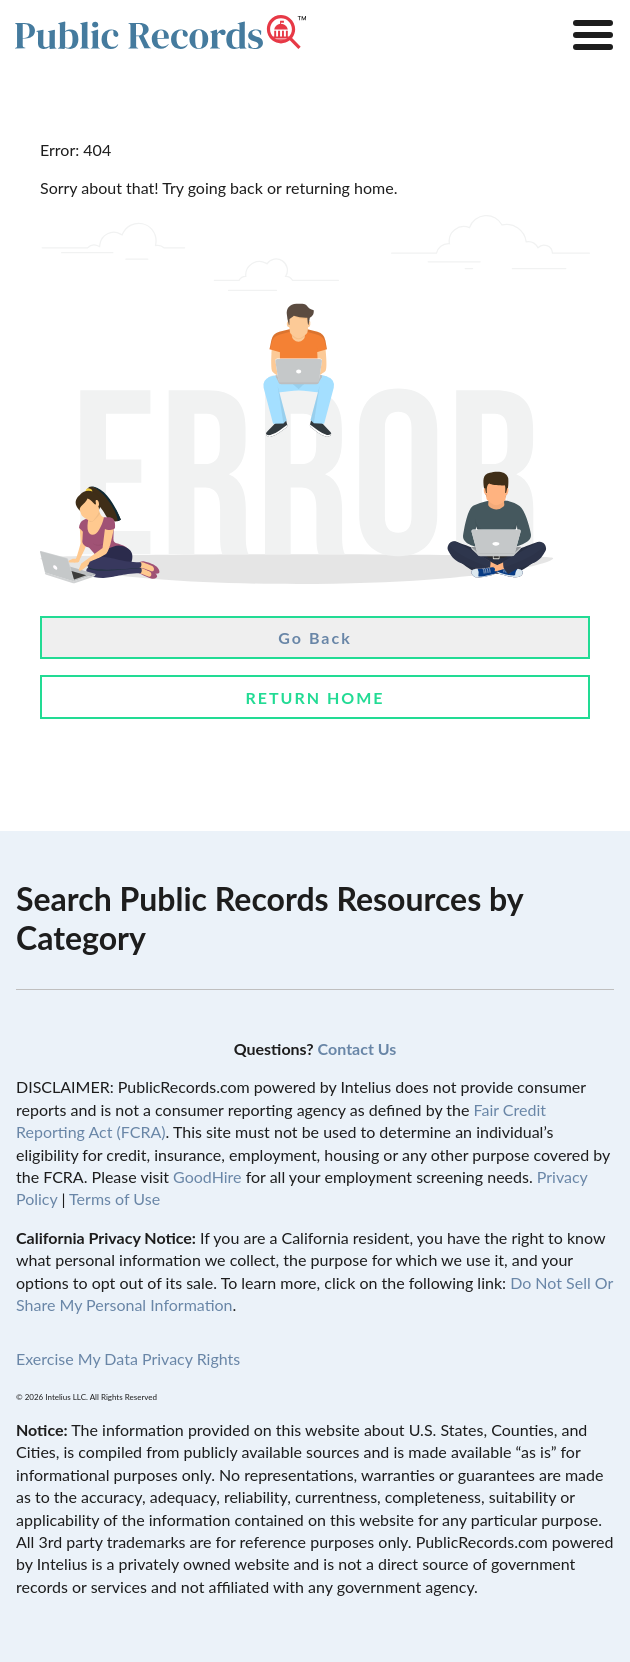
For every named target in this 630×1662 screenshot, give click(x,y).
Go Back (314, 637)
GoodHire (207, 1176)
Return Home (314, 697)
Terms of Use (114, 1198)
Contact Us (357, 1048)
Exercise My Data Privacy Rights (128, 1358)
